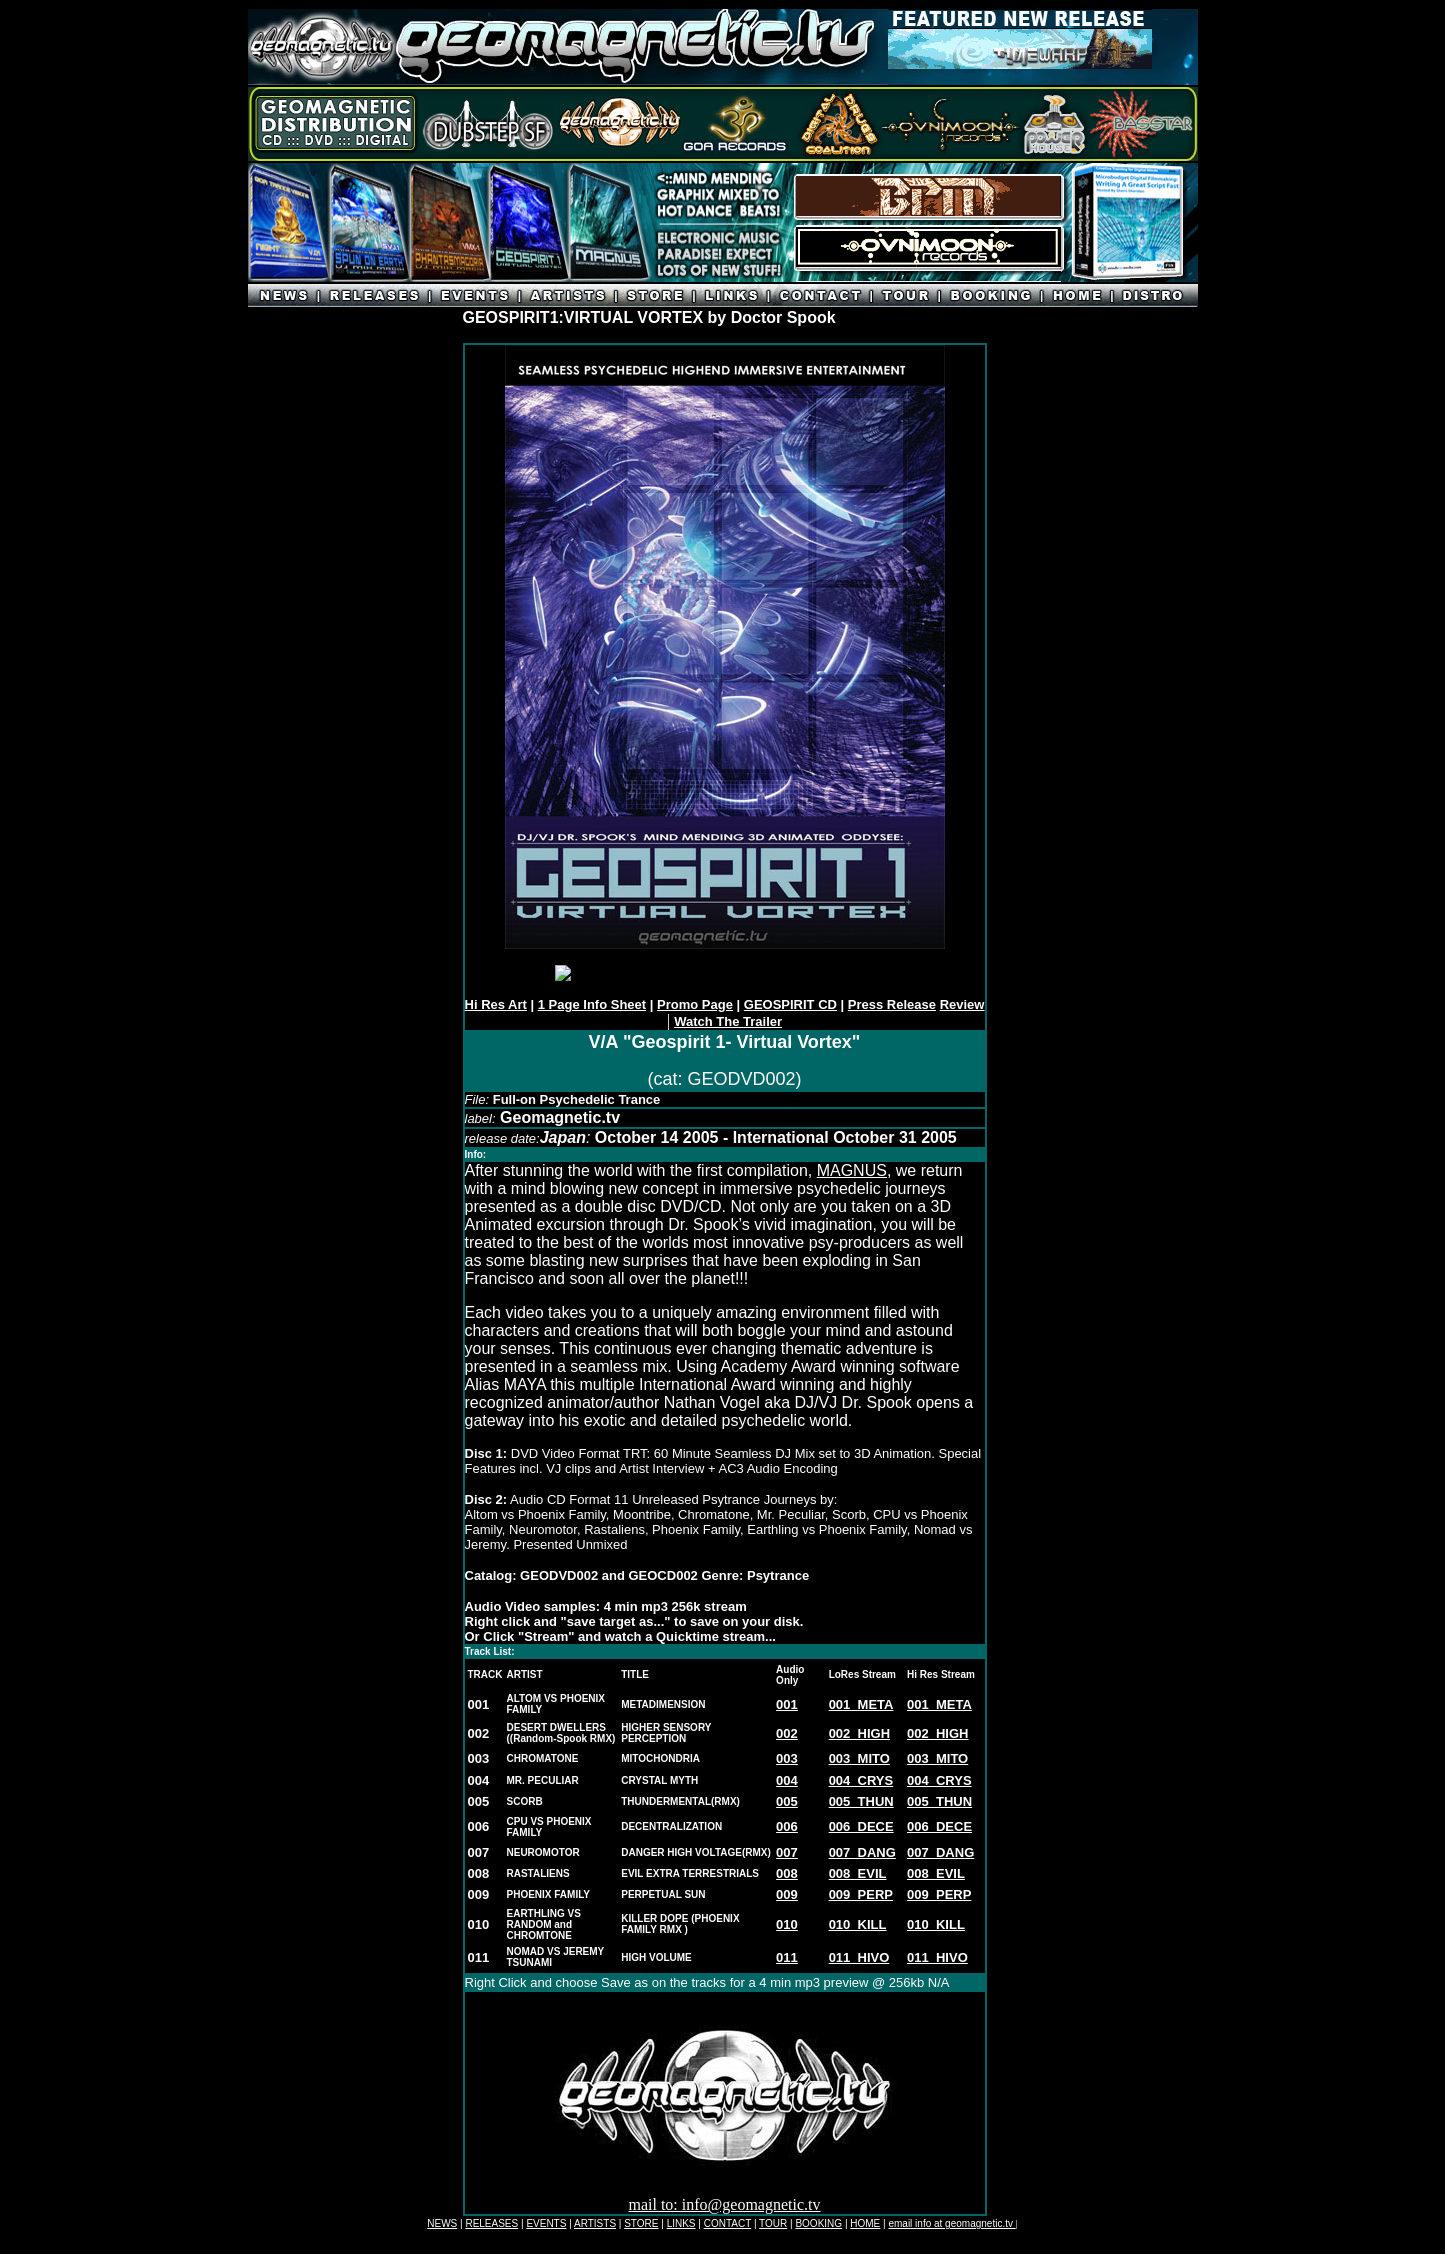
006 (787, 1826)
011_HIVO (859, 1957)
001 (787, 1704)
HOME (865, 2223)
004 (787, 1780)
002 (787, 1733)
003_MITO (859, 1758)
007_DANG (862, 1852)
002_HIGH (859, 1733)
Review (962, 1004)
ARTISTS (595, 2223)
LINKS (681, 2223)
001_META (861, 1704)
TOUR (773, 2223)
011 (787, 1957)
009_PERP (861, 1894)
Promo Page (695, 1004)
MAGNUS (852, 1170)
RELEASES (491, 2223)
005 (787, 1801)
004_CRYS (861, 1780)
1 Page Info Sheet (592, 1004)
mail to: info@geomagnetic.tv (724, 2204)
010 (787, 1924)
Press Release (892, 1004)
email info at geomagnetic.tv (951, 2223)
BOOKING (818, 2223)
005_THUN (861, 1801)
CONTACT (727, 2223)
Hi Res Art (496, 1004)
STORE (641, 2223)
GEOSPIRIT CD (790, 1004)
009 (787, 1894)
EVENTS (546, 2223)
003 (787, 1758)
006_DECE (861, 1826)
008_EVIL (858, 1873)
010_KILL (936, 1924)
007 (787, 1852)
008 (787, 1873)
